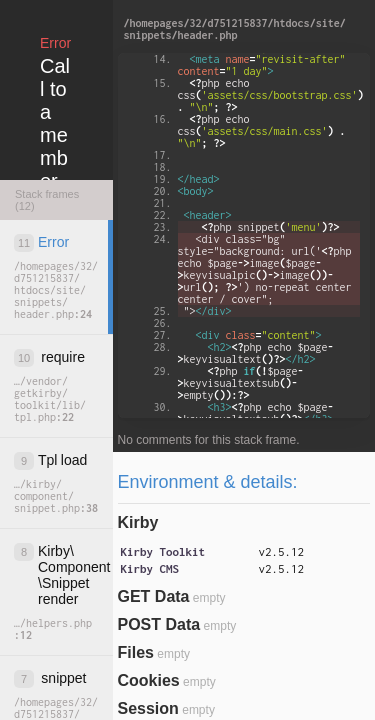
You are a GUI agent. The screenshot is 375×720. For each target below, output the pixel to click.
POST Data (159, 624)
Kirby (138, 522)
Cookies (149, 680)
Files (136, 652)
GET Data (154, 596)
